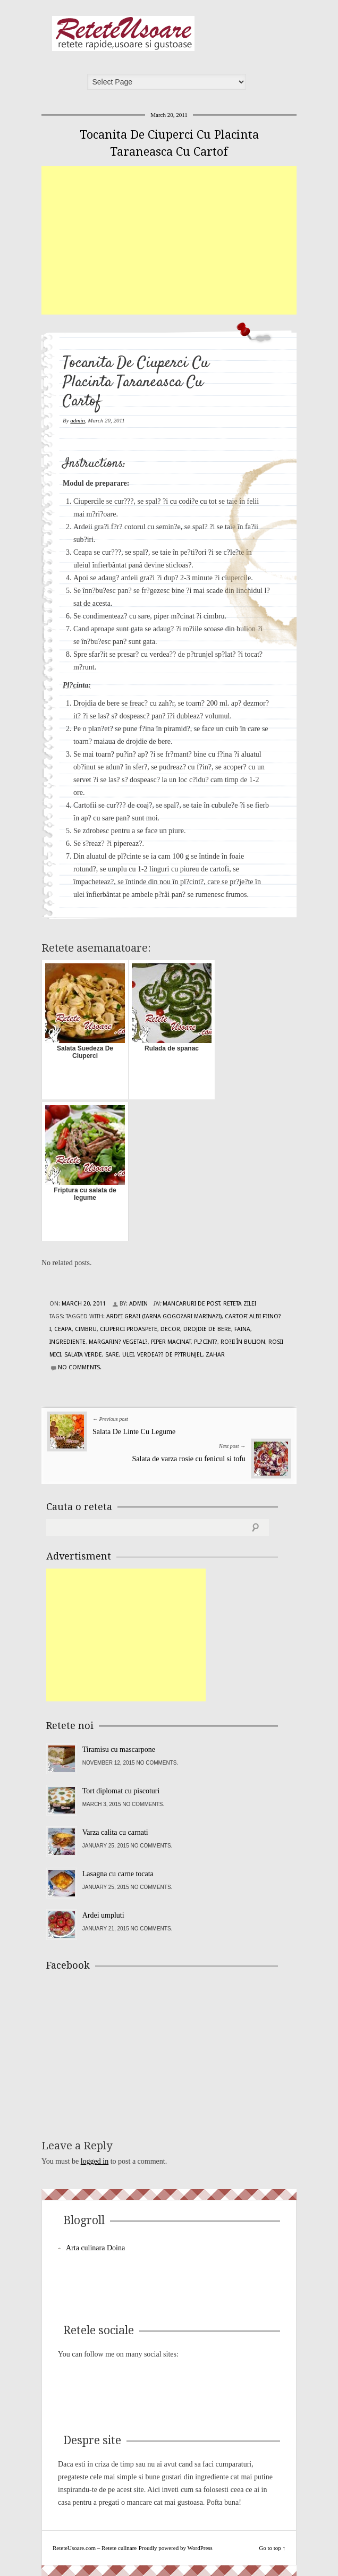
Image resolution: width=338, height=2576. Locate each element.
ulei (128, 1354)
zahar (215, 1354)
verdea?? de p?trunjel (169, 1354)
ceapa (63, 1329)
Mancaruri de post (191, 1303)
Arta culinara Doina (95, 2248)
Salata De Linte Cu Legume (133, 1432)
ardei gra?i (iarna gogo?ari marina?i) (164, 1316)
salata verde (83, 1354)
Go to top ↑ (272, 2548)
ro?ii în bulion (243, 1341)
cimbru (86, 1329)
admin (77, 420)
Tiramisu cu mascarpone (118, 1749)
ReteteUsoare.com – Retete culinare (123, 33)
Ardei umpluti (103, 1915)
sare (112, 1354)
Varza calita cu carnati (115, 1832)
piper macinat (171, 1341)
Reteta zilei (239, 1303)
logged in (95, 2161)
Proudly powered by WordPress (176, 2548)
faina (242, 1329)
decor (170, 1329)
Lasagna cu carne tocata (118, 1874)
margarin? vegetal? (118, 1341)
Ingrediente (67, 1341)
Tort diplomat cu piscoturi (121, 1791)
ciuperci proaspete (128, 1329)
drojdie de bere (207, 1329)
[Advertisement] (189, 240)
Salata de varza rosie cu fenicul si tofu (189, 1459)
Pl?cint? (205, 1341)
